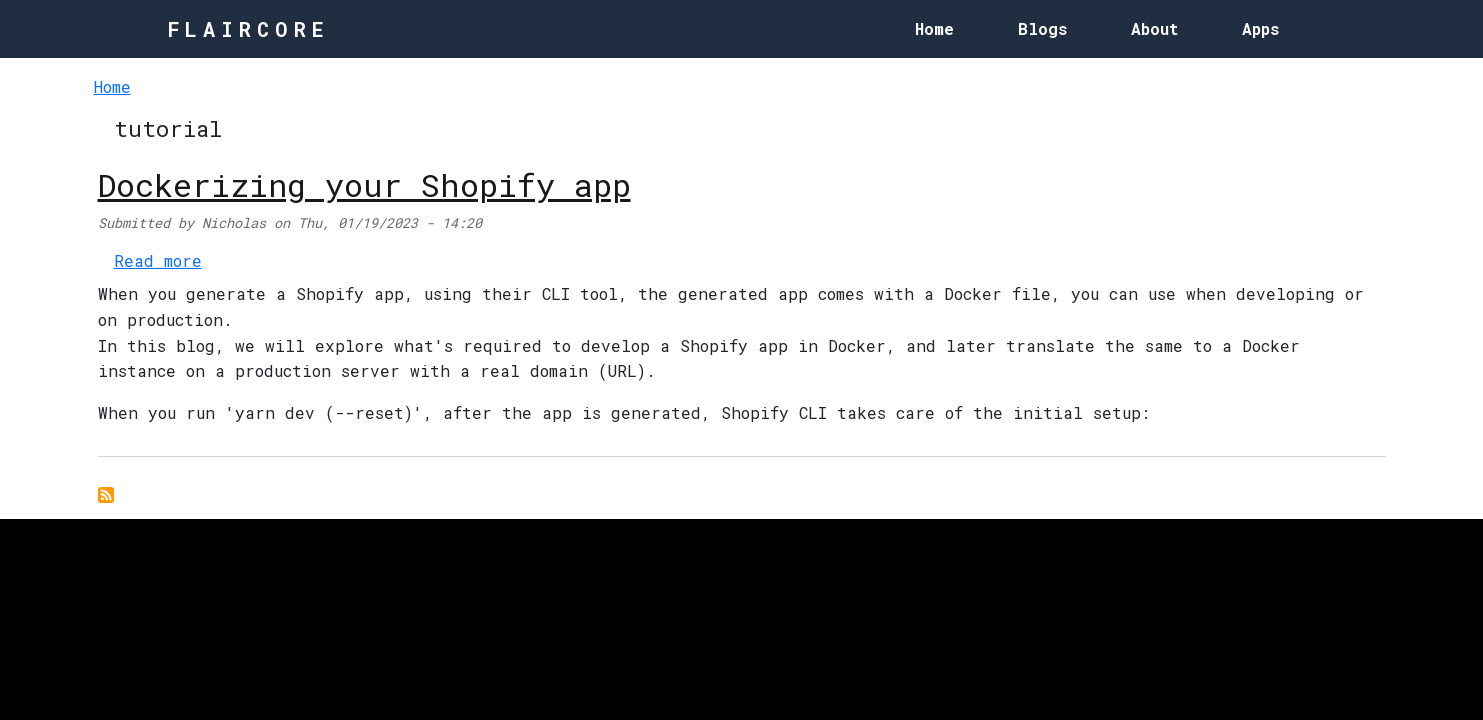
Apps (1260, 28)
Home (934, 28)
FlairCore (249, 29)
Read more (158, 260)
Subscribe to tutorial (106, 495)
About (1154, 28)
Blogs (1042, 28)
